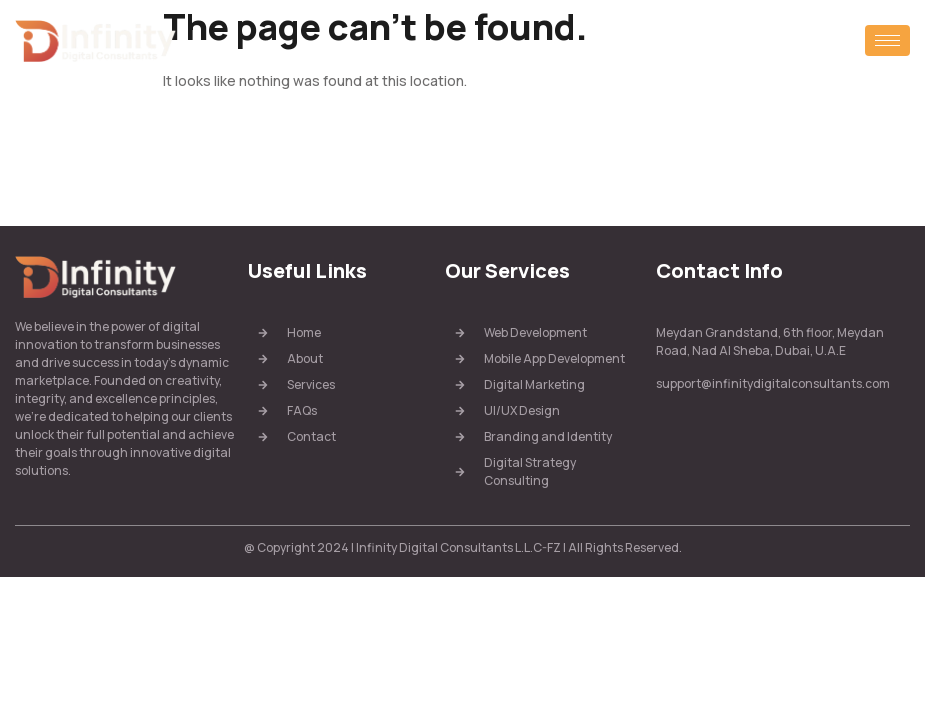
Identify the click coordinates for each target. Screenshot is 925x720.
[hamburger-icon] (887, 40)
